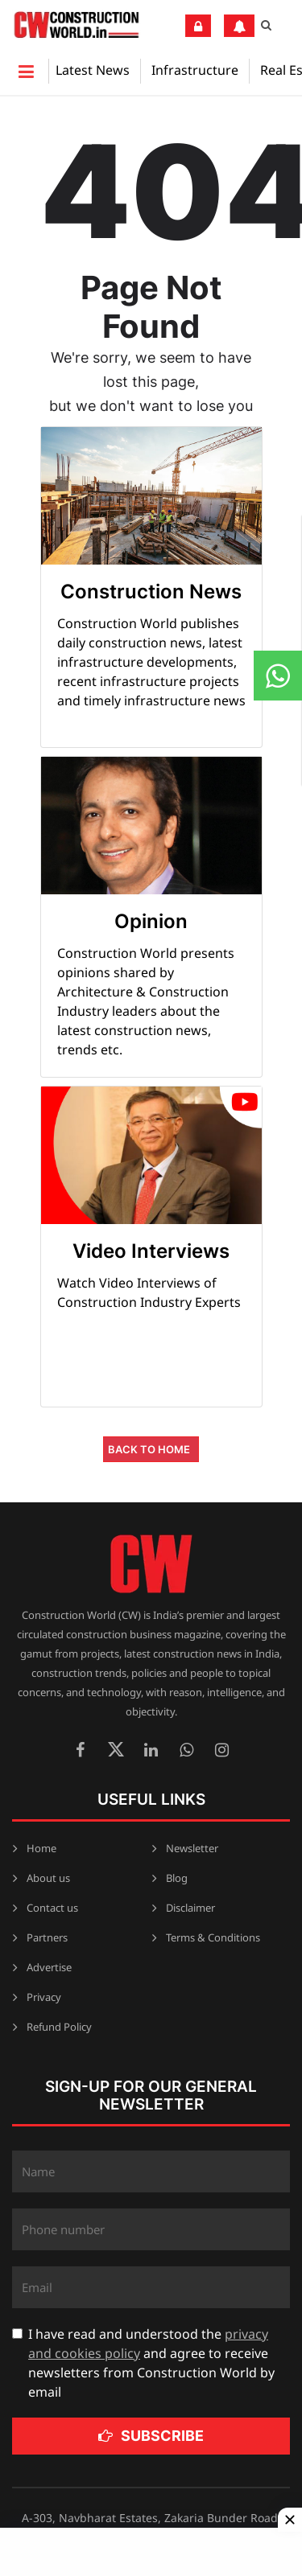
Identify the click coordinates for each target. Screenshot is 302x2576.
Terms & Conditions (213, 1937)
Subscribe (151, 2435)
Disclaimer (190, 1907)
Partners (47, 1937)
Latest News (93, 70)
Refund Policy (59, 2026)
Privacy (44, 1997)
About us (48, 1878)
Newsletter (192, 1848)
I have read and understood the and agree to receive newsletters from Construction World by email (151, 2363)
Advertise (49, 1967)
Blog (177, 1878)
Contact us (52, 1907)
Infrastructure (194, 70)
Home (41, 1848)
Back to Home (149, 1449)
